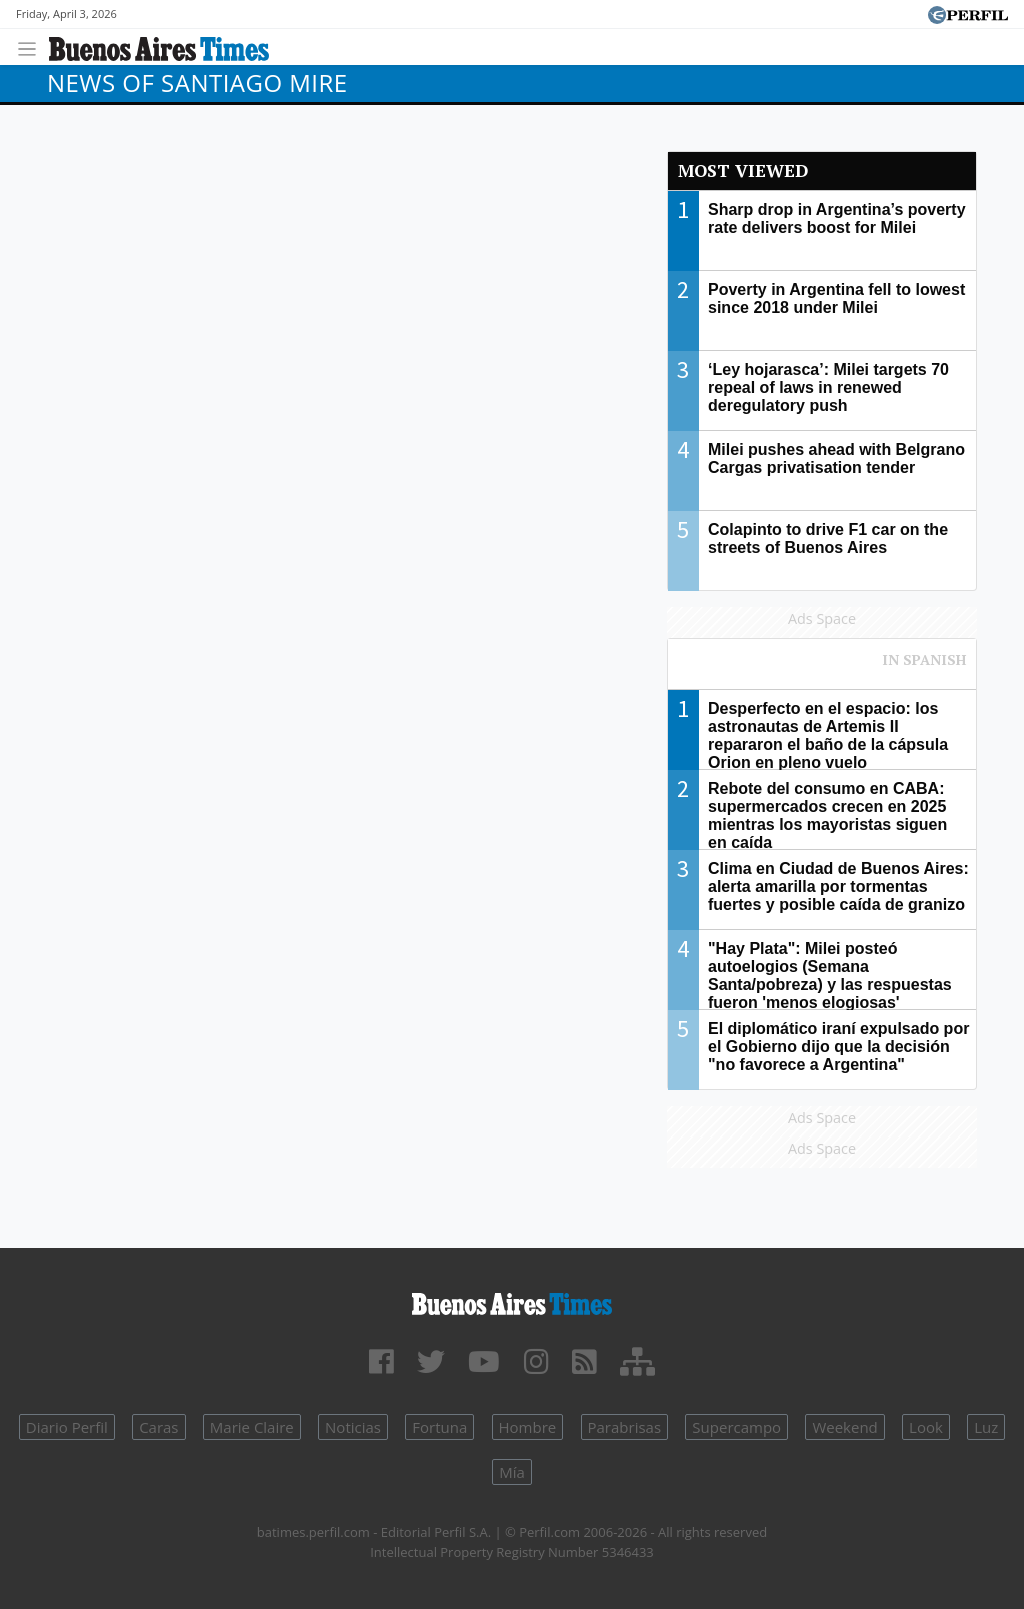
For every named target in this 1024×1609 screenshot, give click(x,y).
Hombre (528, 1427)
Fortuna (439, 1427)
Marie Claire (252, 1427)
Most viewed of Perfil (822, 669)
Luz (986, 1427)
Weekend (844, 1427)
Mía (512, 1472)
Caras (158, 1427)
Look (926, 1427)
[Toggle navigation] (32, 46)
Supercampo (736, 1427)
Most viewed (743, 170)
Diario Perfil (67, 1427)
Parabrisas (625, 1427)
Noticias (353, 1427)
